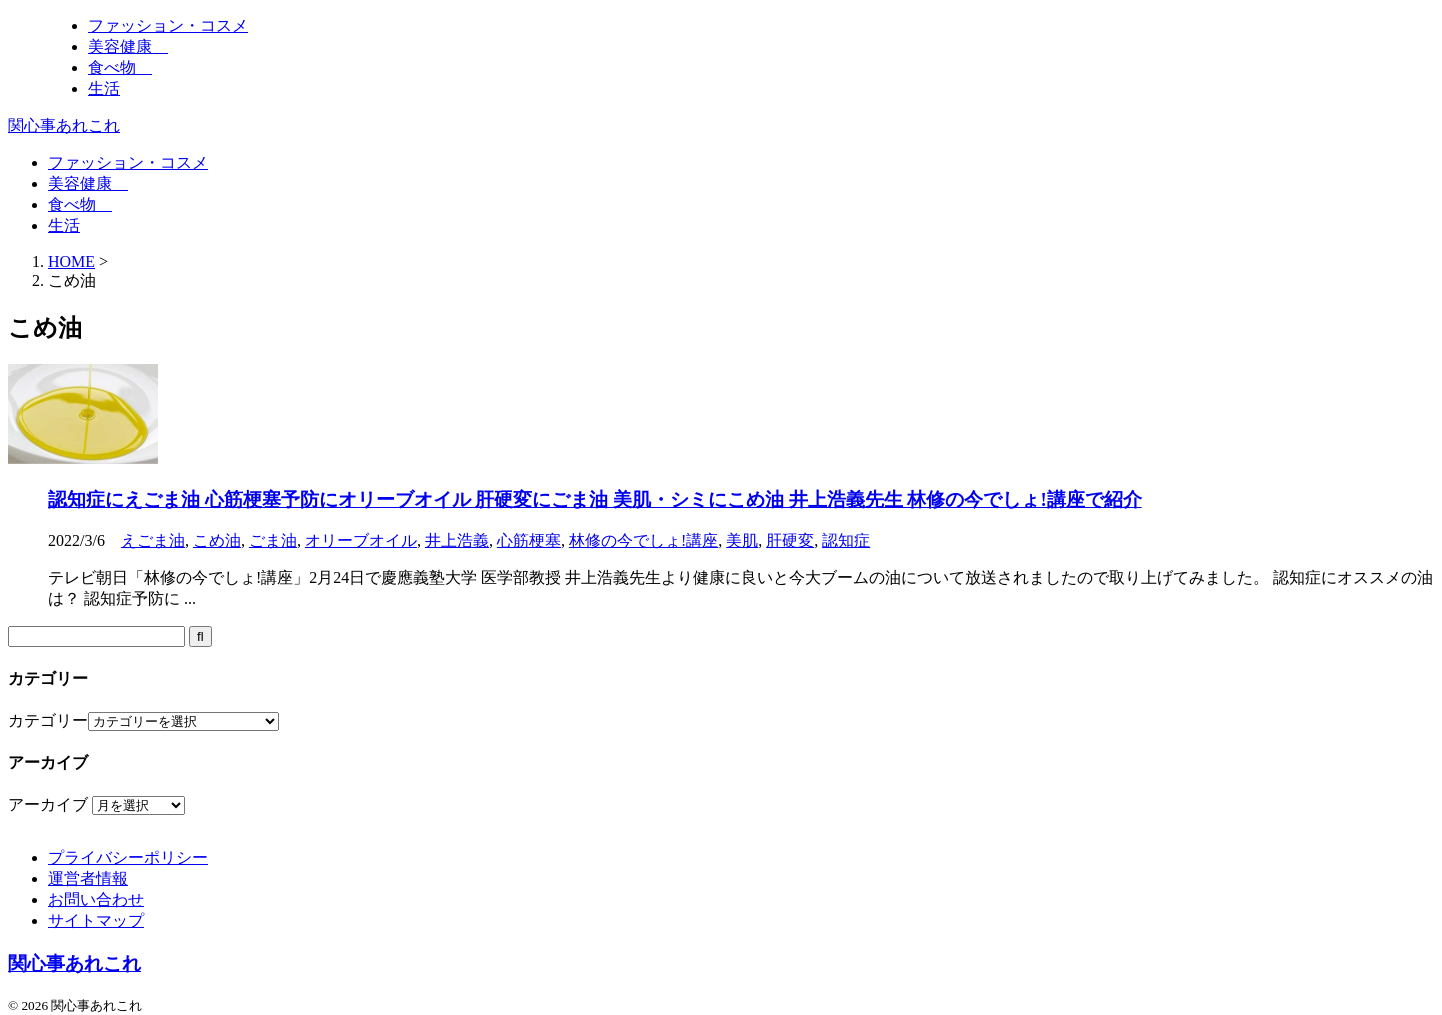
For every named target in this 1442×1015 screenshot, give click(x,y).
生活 (64, 225)
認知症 (846, 540)
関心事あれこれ (64, 125)
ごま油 (273, 540)
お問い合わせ (96, 899)
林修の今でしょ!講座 (643, 540)
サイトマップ (96, 920)
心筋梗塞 (529, 540)
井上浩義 (457, 540)
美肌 (742, 540)
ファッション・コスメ (128, 162)
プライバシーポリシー (128, 857)
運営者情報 (88, 878)
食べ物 (80, 204)
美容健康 (88, 183)
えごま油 (153, 540)
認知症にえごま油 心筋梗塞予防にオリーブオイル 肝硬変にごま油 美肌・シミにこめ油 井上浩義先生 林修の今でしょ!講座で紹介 (595, 499)
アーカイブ (48, 804)
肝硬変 (790, 540)
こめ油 (217, 540)
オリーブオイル (361, 540)
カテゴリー (48, 720)
